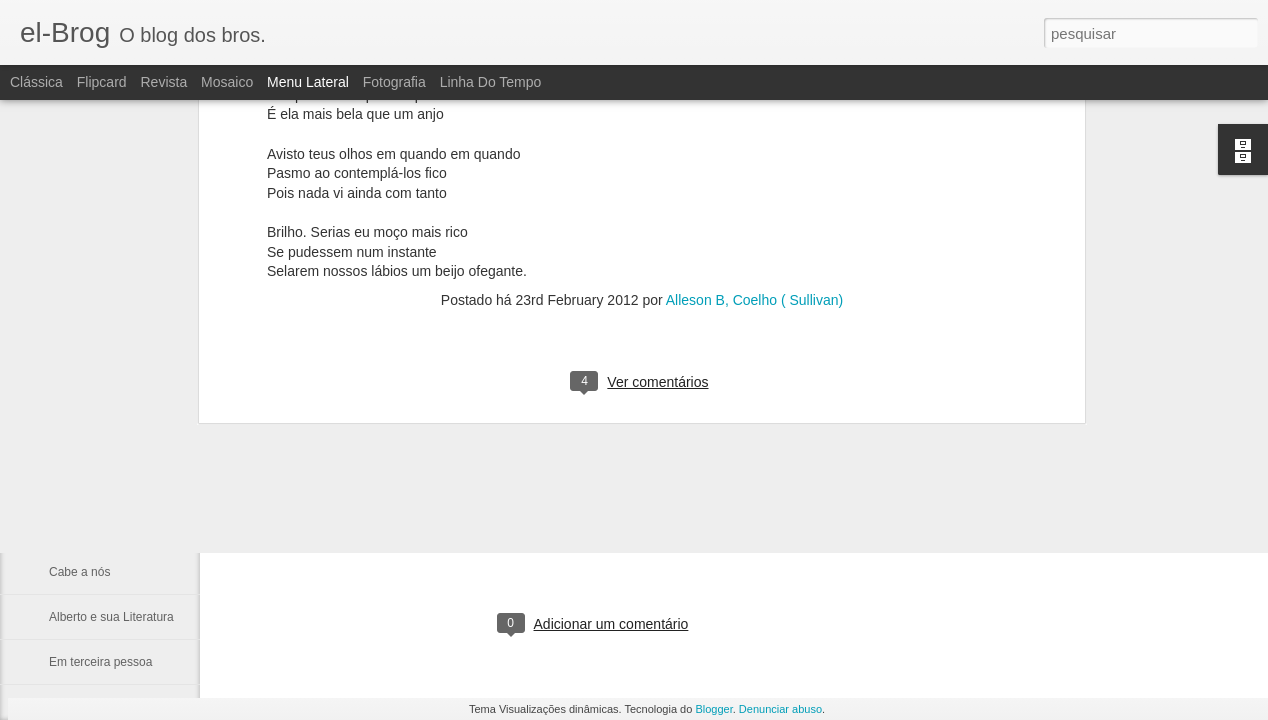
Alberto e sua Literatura (111, 617)
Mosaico (227, 82)
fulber (704, 542)
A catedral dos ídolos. (106, 527)
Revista (163, 82)
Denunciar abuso (780, 709)
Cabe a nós (79, 572)
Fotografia (394, 82)
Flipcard (102, 82)
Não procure (82, 437)
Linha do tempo (491, 82)
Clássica (36, 82)
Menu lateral (308, 82)
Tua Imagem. (84, 482)
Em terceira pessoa (100, 662)
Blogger (713, 709)
